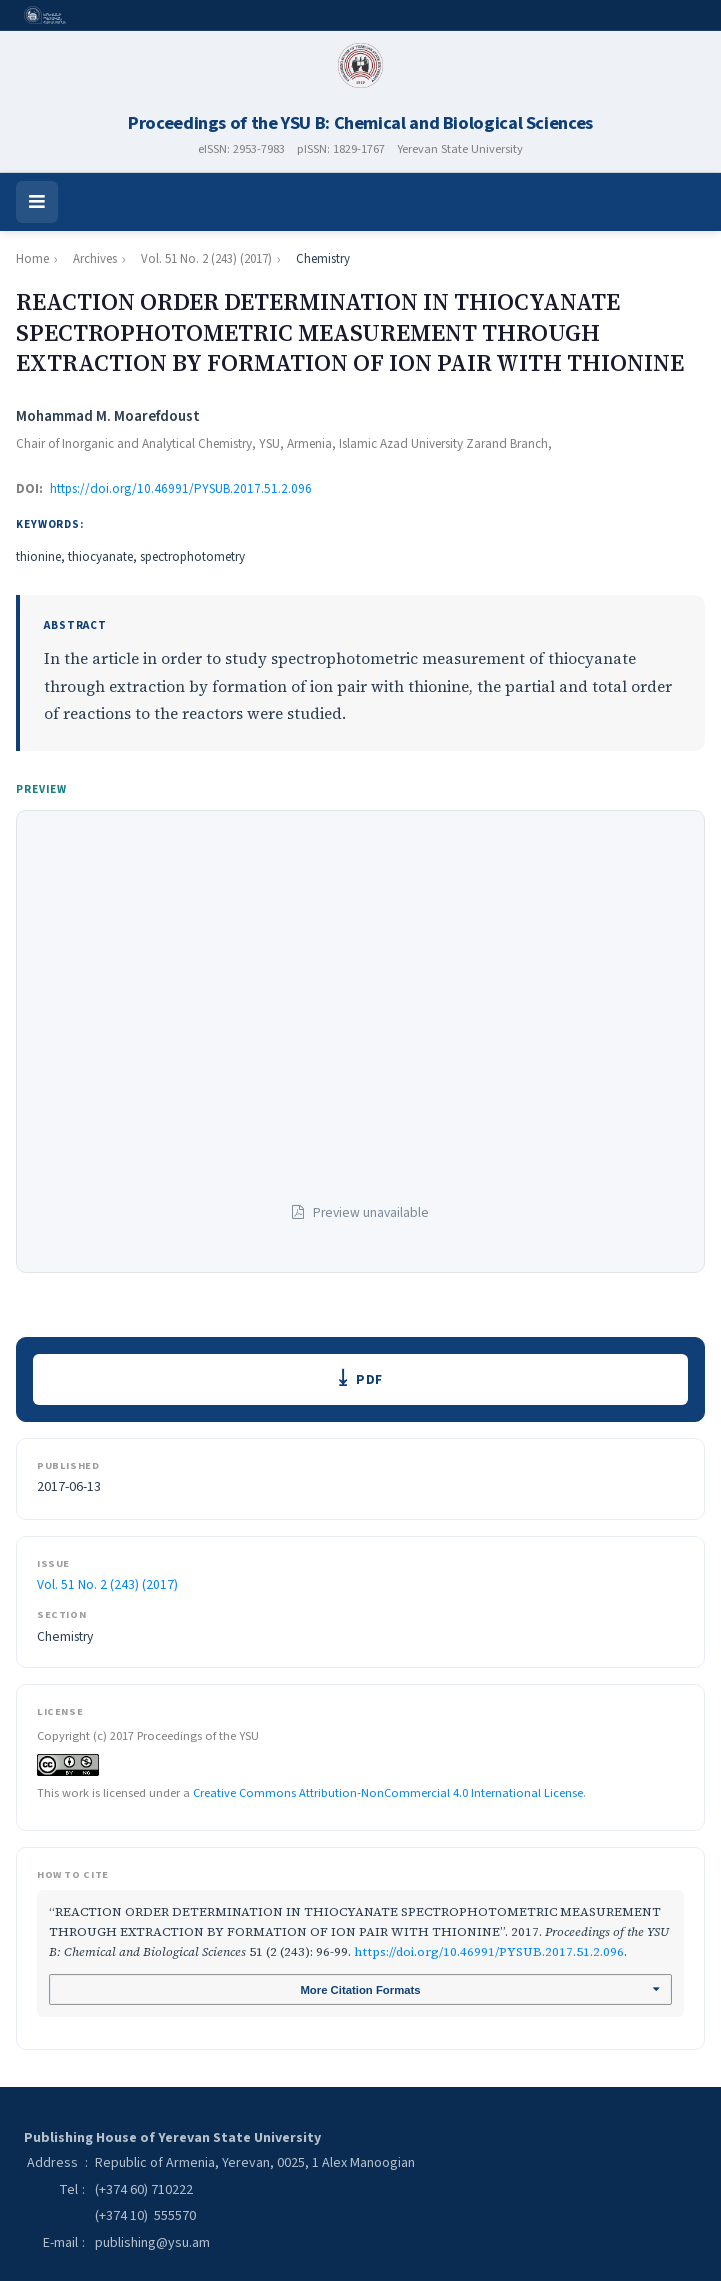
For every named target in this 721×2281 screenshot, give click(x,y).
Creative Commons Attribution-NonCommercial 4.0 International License (388, 1794)
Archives (95, 259)
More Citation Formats (360, 1993)
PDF (370, 1380)
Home (32, 259)
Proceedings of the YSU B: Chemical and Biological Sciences (360, 123)
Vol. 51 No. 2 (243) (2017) (206, 259)
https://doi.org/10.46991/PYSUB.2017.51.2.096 (181, 489)
